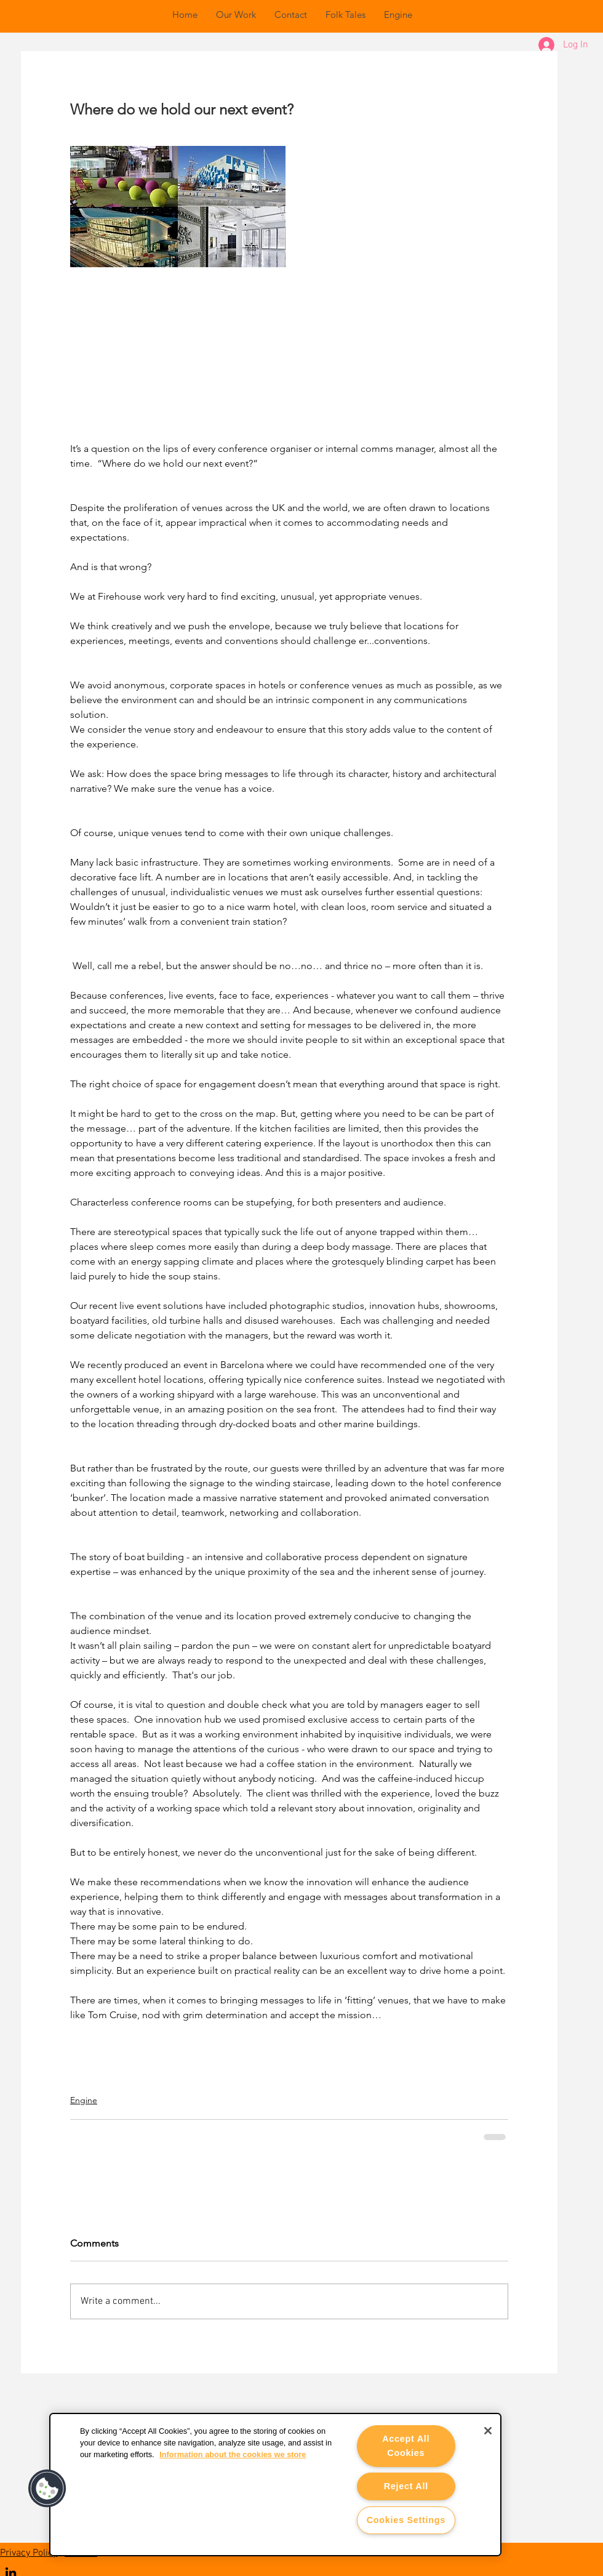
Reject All (406, 2486)
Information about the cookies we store (232, 2454)
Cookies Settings (406, 2520)
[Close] (487, 2430)
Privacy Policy (28, 2553)
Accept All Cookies (405, 2446)
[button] (47, 2488)
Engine (83, 2100)
